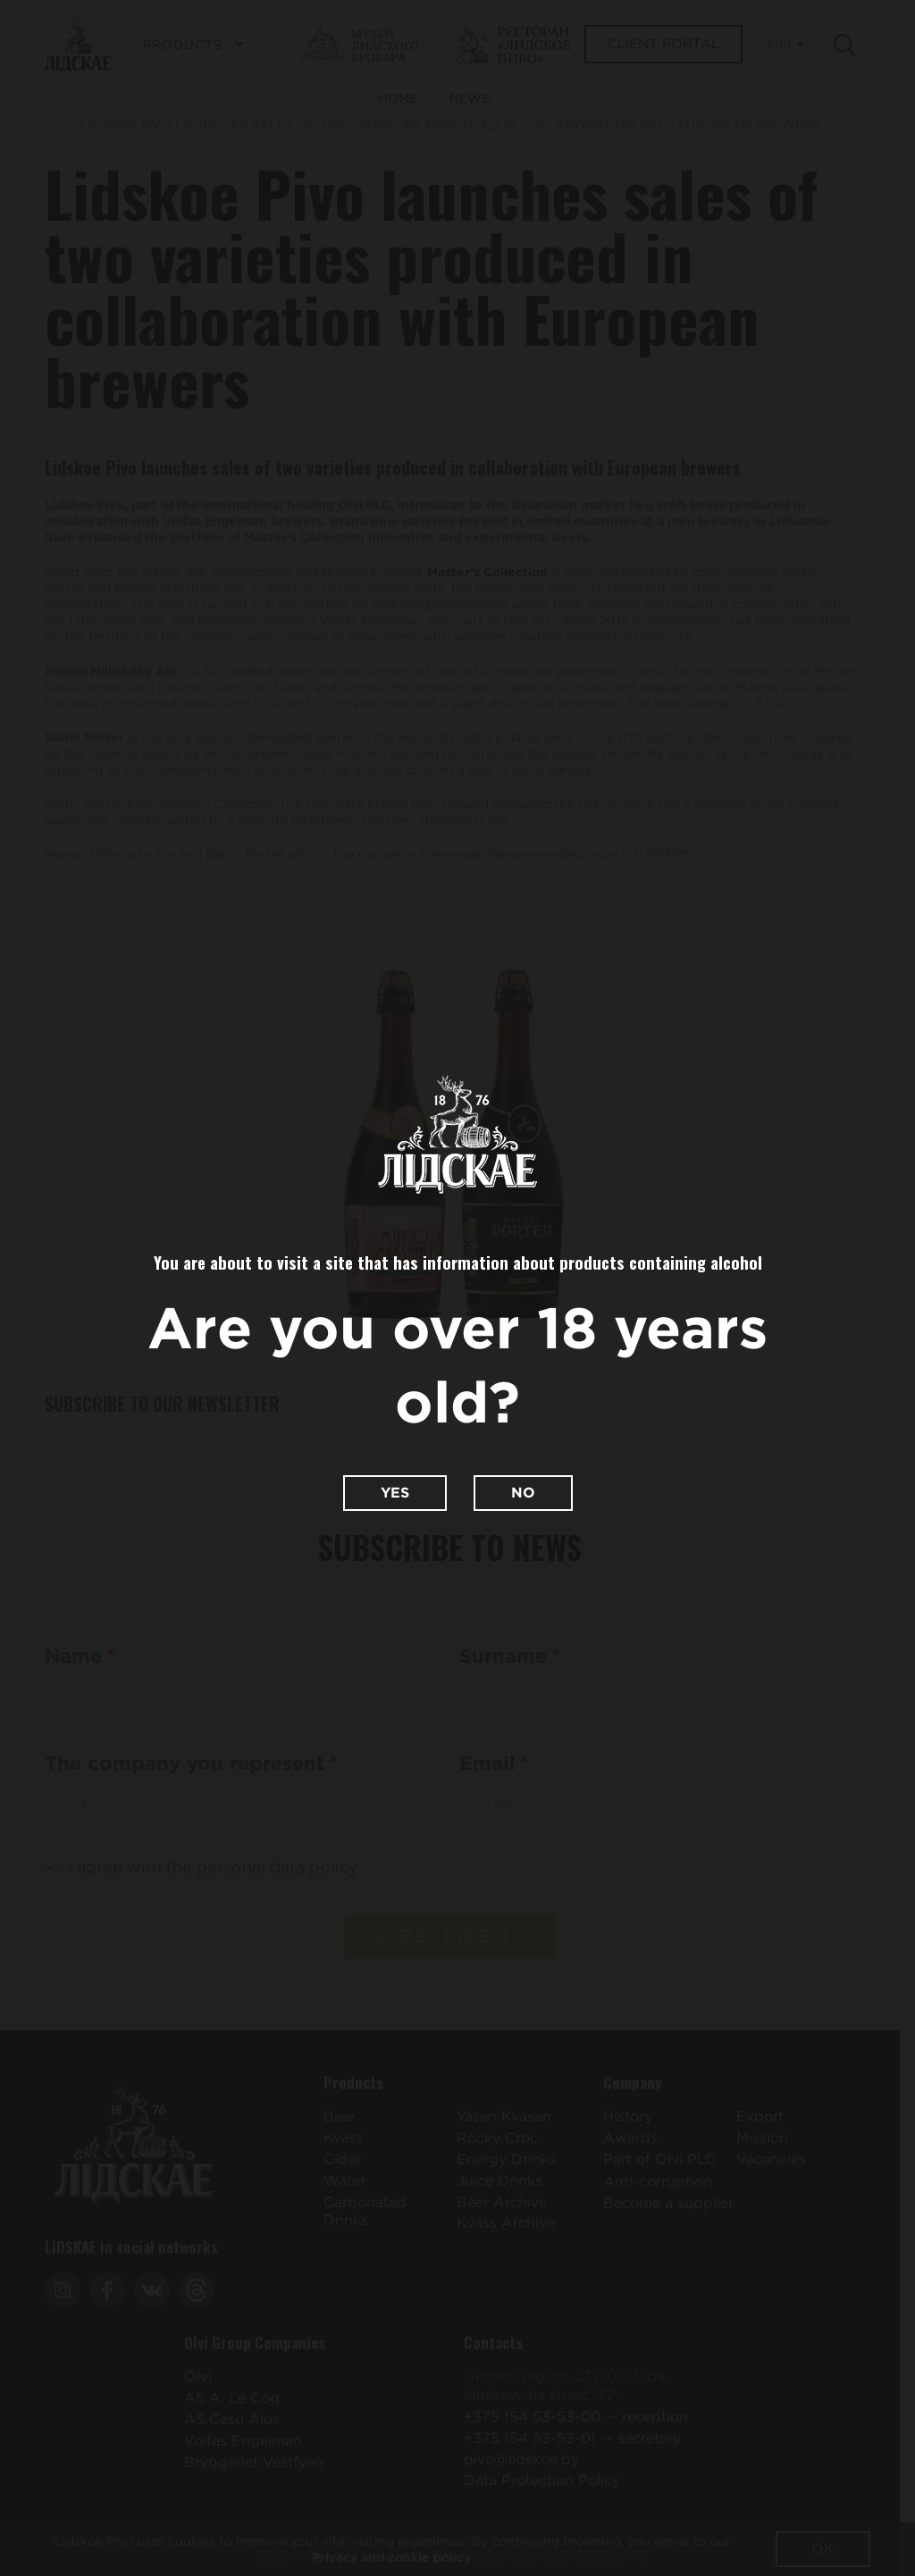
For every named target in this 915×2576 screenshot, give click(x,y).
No (523, 1492)
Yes (395, 1492)
